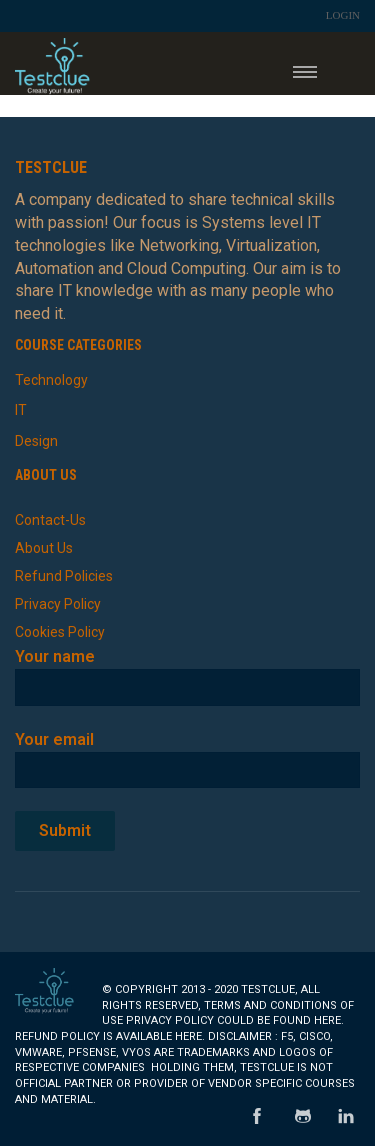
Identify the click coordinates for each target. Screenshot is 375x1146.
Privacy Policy (58, 604)
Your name (187, 671)
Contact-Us (50, 520)
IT (21, 410)
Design (36, 441)
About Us (44, 548)
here (327, 1020)
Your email (187, 754)
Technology (51, 380)
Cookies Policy (60, 632)
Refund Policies (64, 576)
